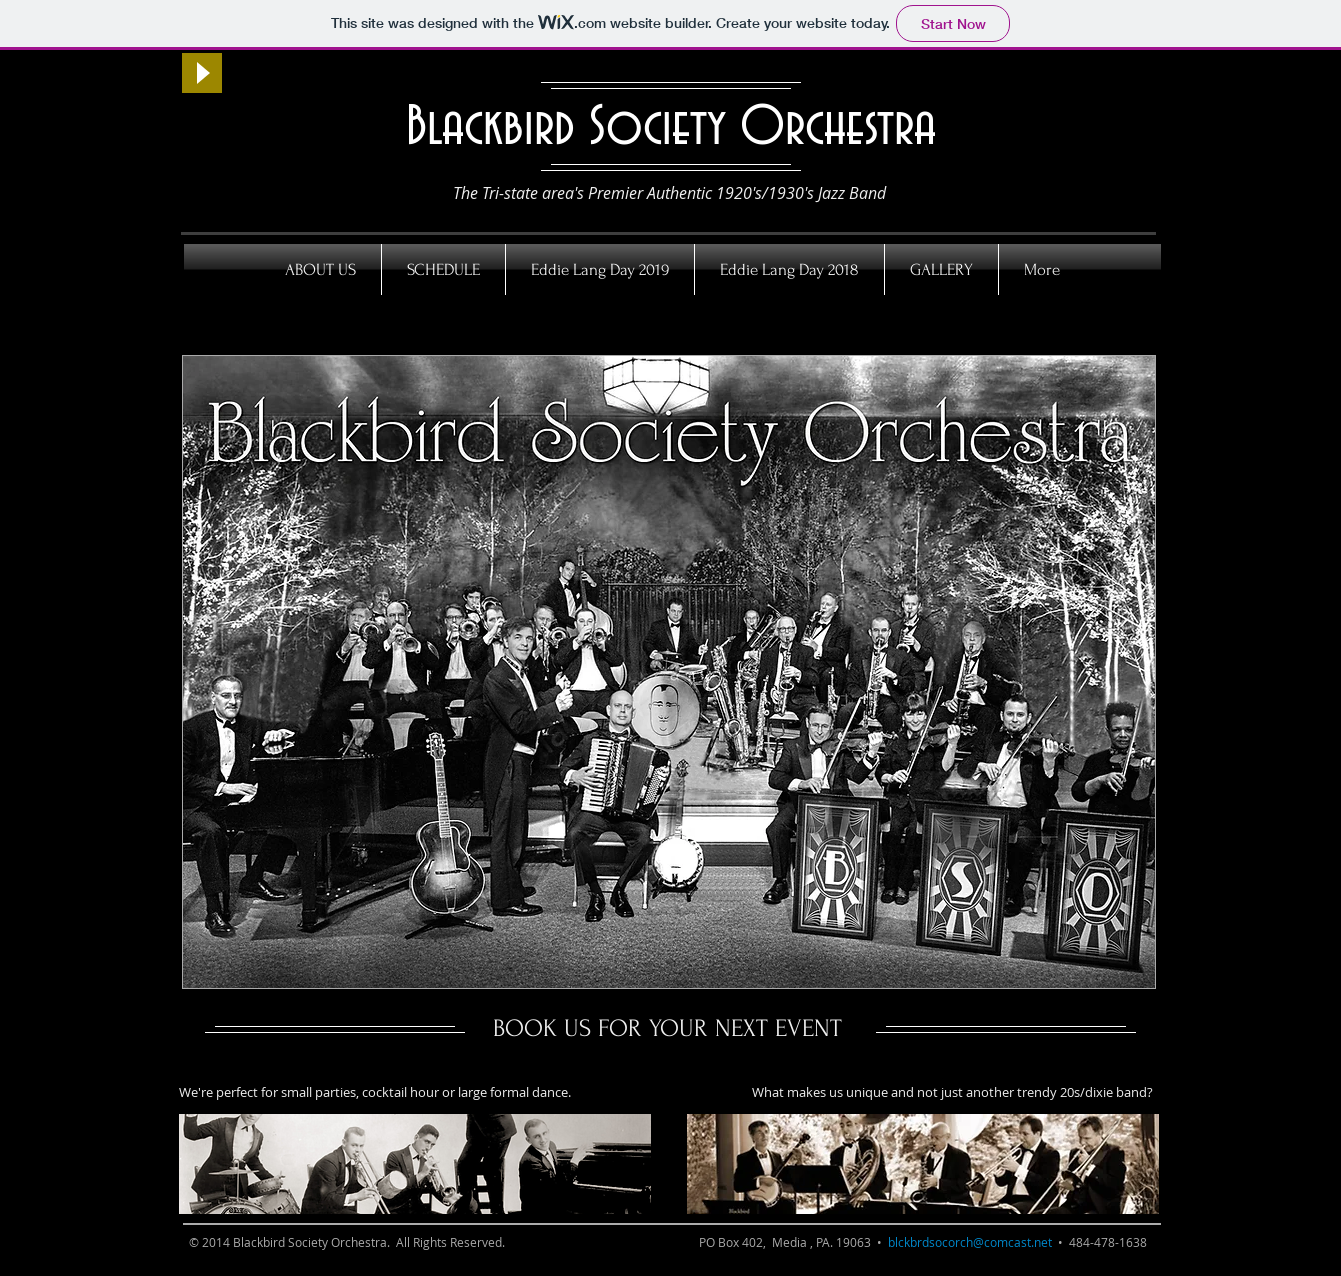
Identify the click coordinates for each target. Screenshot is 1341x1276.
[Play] (202, 73)
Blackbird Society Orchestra (671, 128)
